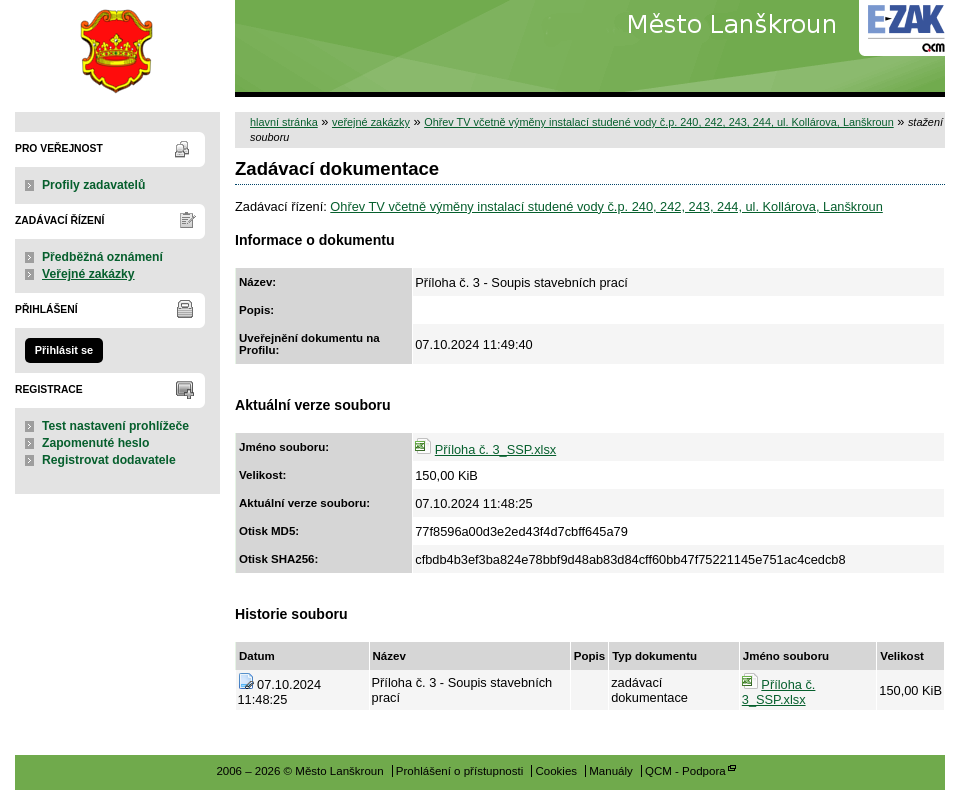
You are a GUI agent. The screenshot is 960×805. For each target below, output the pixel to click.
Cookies (556, 771)
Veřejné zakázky (88, 274)
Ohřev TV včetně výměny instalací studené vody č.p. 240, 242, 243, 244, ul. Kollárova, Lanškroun (659, 122)
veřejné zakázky (371, 122)
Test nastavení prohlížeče (115, 426)
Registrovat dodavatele (109, 460)
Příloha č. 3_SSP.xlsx (495, 449)
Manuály (611, 771)
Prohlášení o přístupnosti (459, 771)
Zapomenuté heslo (95, 443)
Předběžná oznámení (102, 257)
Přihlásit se (64, 350)
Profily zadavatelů (93, 185)
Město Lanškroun (117, 48)
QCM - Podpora (685, 771)
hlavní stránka (284, 122)
